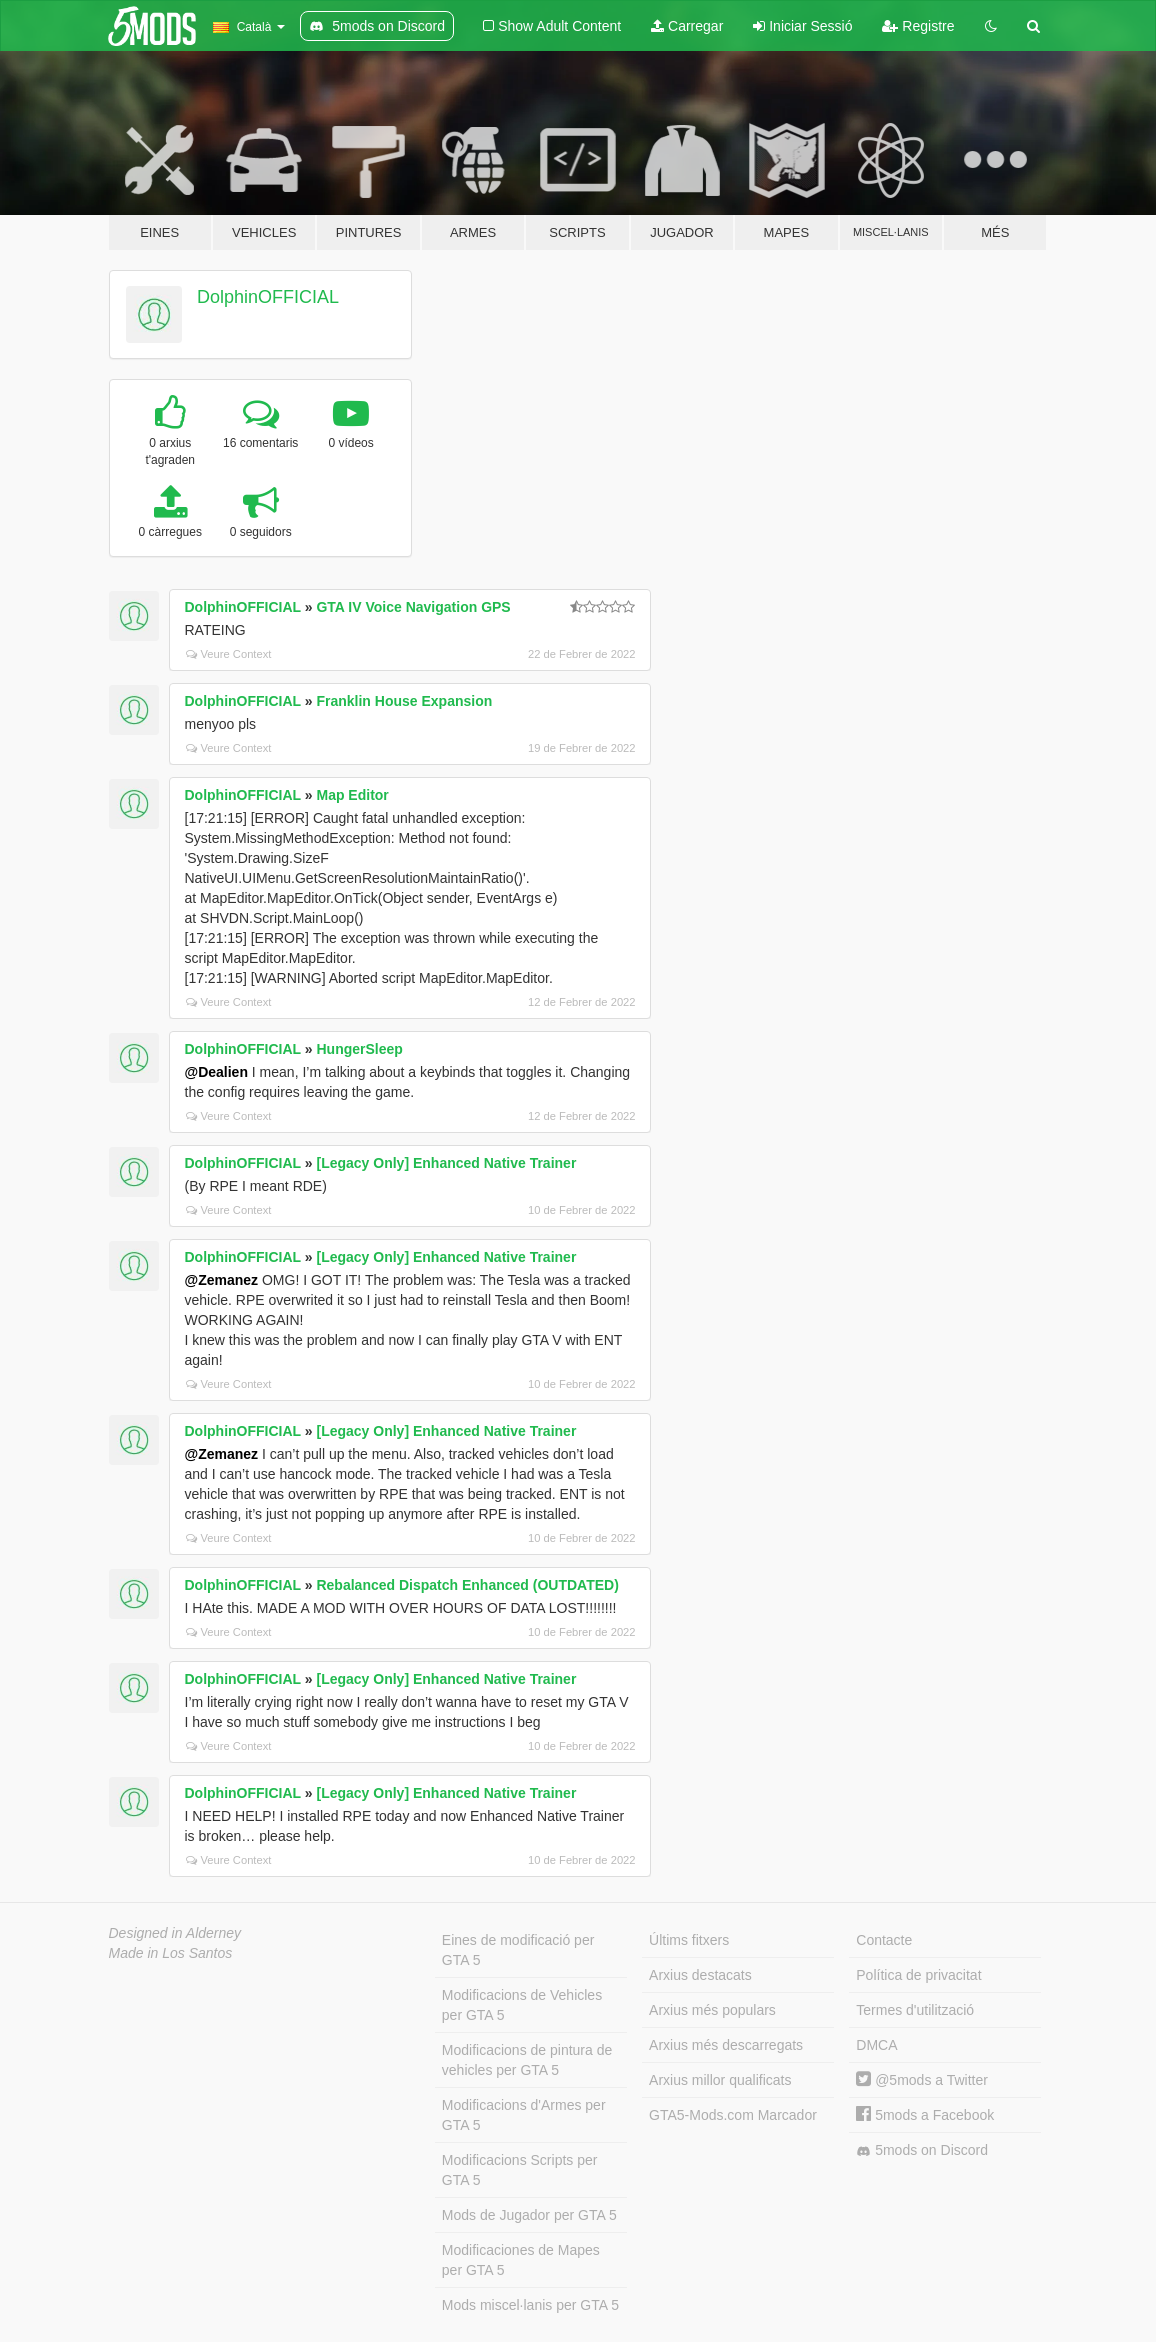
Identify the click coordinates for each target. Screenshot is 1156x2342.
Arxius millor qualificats (720, 2080)
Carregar (687, 26)
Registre (918, 26)
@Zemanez (222, 1280)
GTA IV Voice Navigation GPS (413, 607)
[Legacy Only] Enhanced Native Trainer (446, 1163)
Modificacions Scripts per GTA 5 (520, 2170)
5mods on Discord (922, 2150)
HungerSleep (359, 1049)
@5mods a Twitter (922, 2080)
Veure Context (229, 654)
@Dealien (216, 1072)
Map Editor (352, 795)
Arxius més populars (712, 2010)
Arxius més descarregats (726, 2045)
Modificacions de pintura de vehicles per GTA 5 (527, 2060)
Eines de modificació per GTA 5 (518, 1950)
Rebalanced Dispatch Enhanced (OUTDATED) (467, 1585)
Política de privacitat (918, 1975)
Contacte (884, 1940)
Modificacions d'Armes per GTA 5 (524, 2115)
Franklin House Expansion (404, 701)
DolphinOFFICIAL (268, 297)
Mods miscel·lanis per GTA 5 (530, 2305)
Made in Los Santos (171, 1953)
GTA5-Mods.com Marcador (733, 2115)
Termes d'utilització (915, 2010)
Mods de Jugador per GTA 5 (529, 2215)
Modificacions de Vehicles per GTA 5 (522, 2005)
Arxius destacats (700, 1975)
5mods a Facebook (925, 2115)
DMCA (876, 2045)
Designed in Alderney (175, 1933)
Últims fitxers (689, 1940)
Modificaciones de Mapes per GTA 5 (521, 2260)
